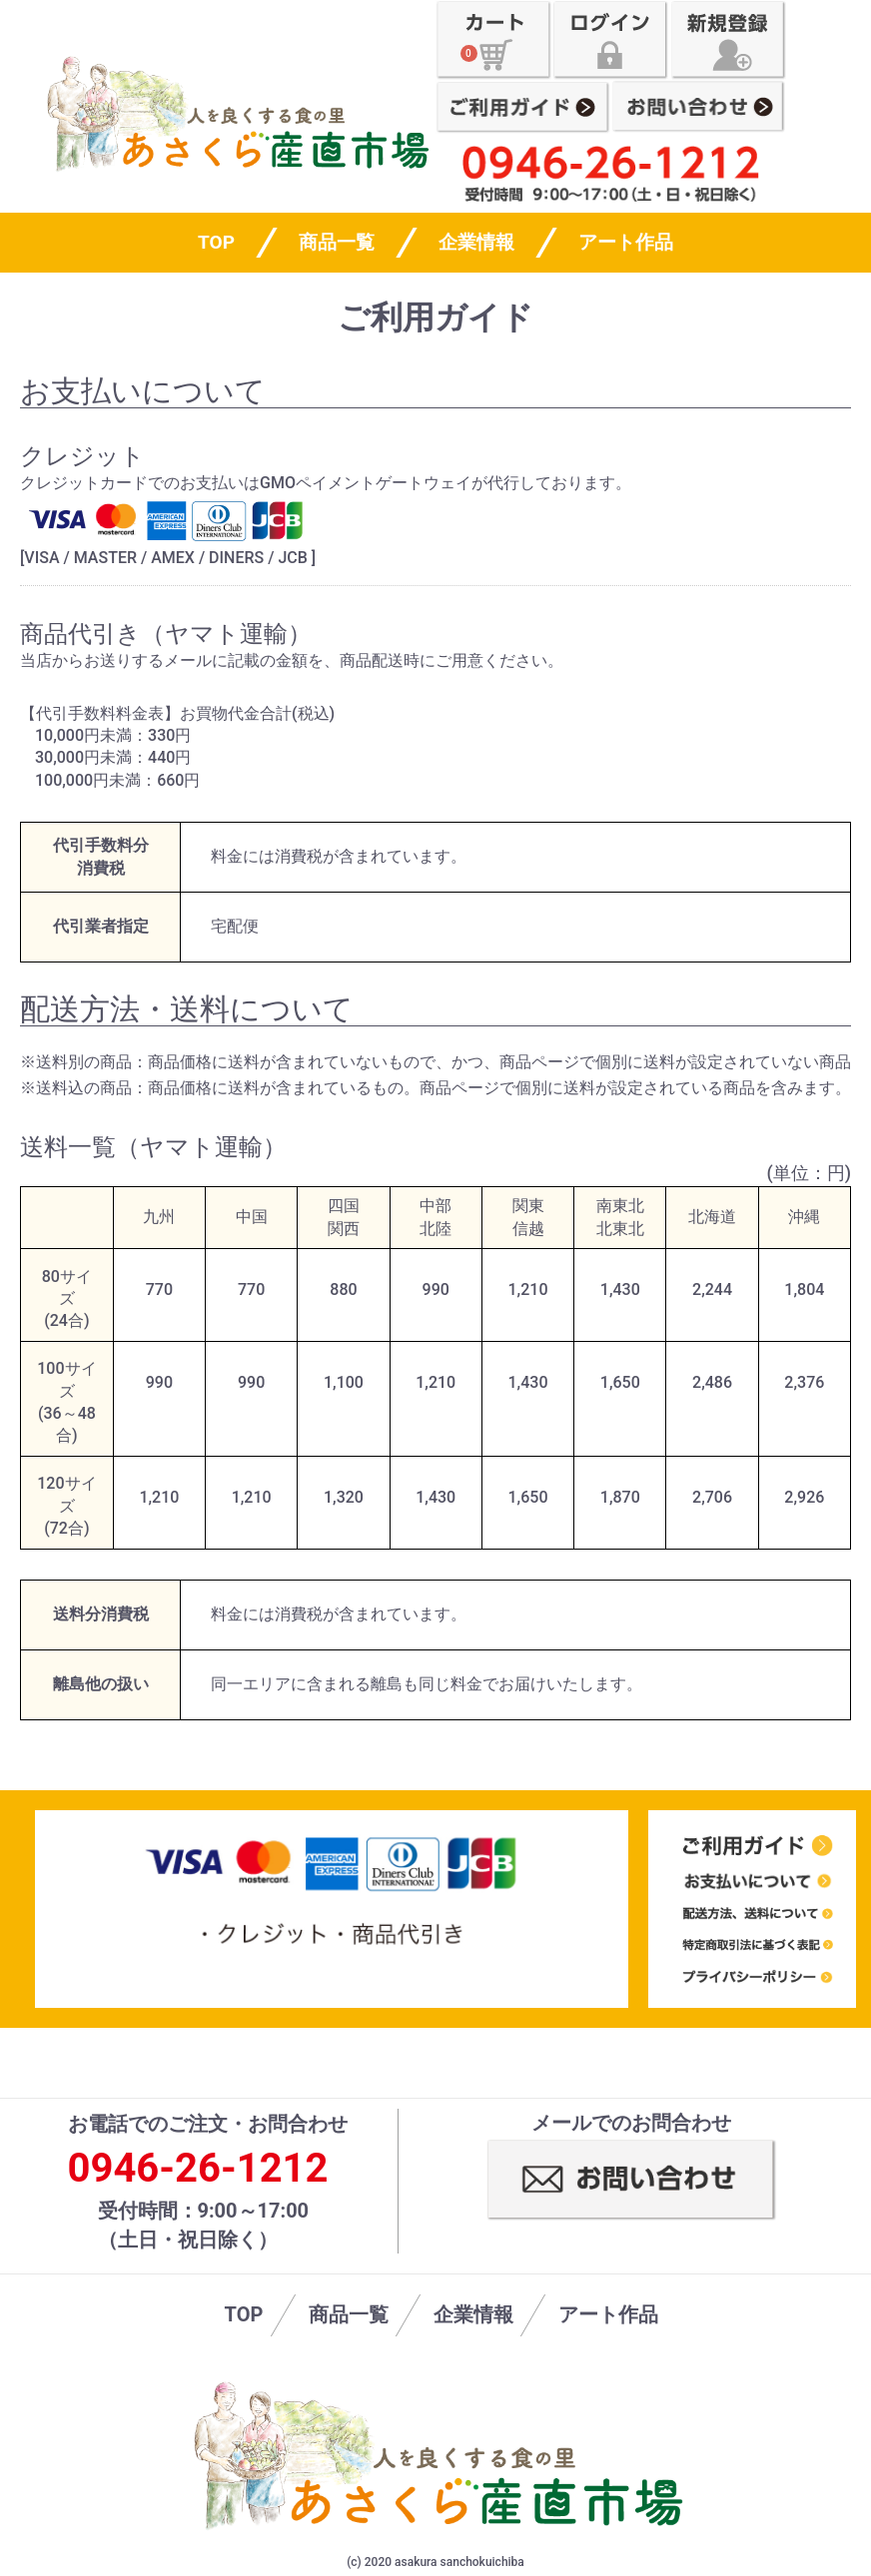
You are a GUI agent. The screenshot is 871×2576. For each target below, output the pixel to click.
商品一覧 (337, 242)
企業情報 (476, 242)
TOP (244, 2314)
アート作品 (625, 242)
